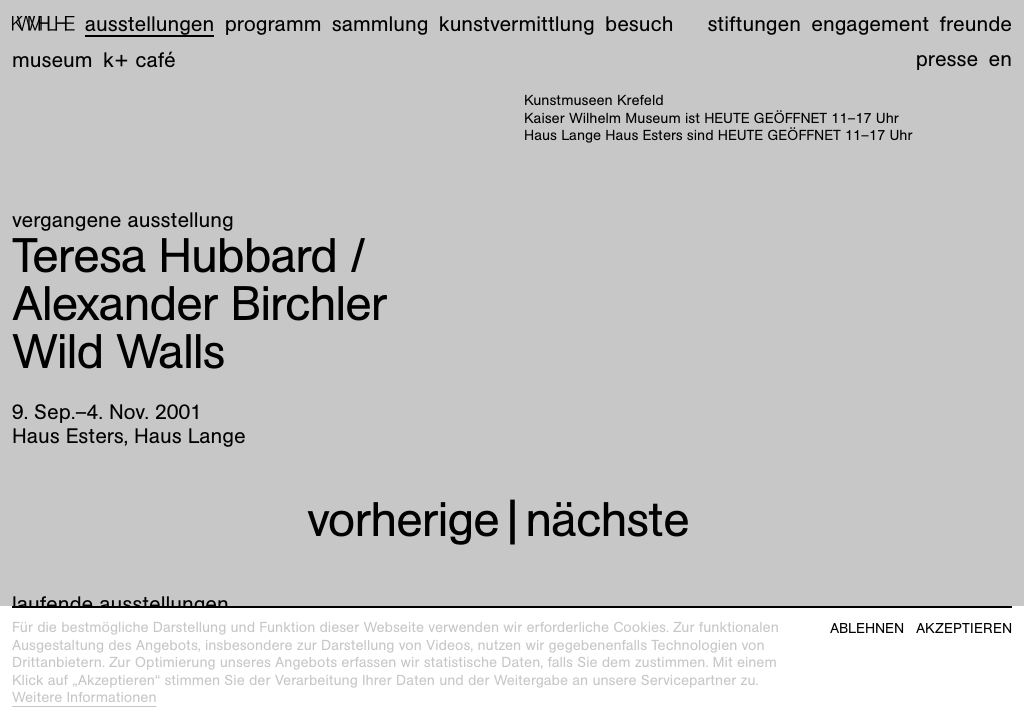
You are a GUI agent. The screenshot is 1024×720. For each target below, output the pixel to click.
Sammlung (380, 23)
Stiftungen (754, 23)
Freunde (975, 23)
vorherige (403, 519)
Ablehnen (867, 628)
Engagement (870, 23)
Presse (947, 58)
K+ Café (139, 59)
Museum (52, 59)
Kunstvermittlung (517, 23)
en (1000, 58)
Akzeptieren (964, 628)
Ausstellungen (149, 23)
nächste (607, 519)
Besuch (639, 23)
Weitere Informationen (84, 698)
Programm (273, 23)
